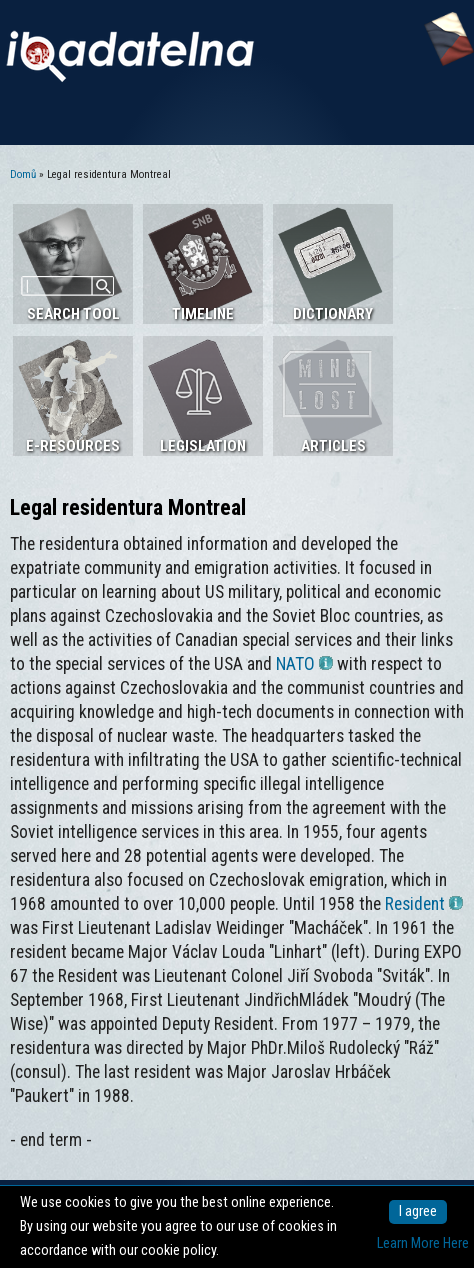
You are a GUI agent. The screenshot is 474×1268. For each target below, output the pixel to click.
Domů (23, 174)
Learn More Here (423, 1243)
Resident (424, 904)
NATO (304, 664)
